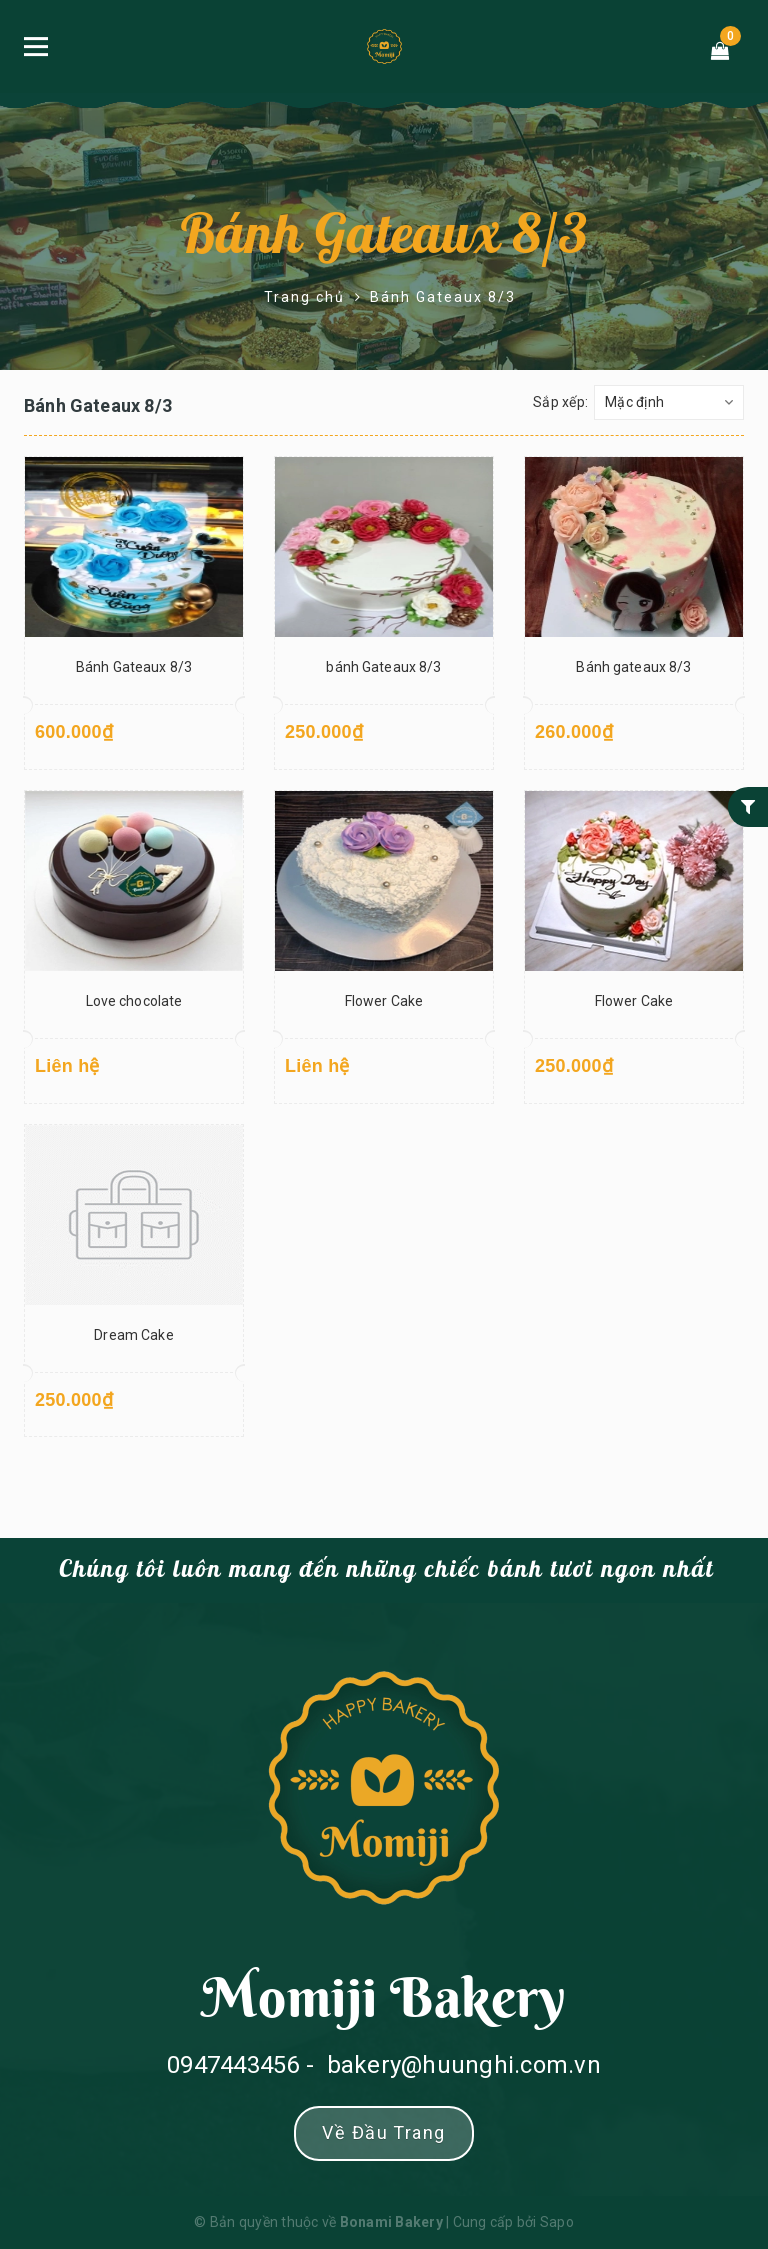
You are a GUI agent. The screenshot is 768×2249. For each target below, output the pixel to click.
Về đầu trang (383, 2132)
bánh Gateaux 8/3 (383, 667)
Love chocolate (134, 1001)
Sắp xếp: (560, 402)
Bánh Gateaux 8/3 (383, 236)
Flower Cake (384, 1001)
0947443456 (233, 2065)
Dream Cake (133, 1335)
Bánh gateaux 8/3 (633, 667)
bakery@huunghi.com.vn (464, 2065)
